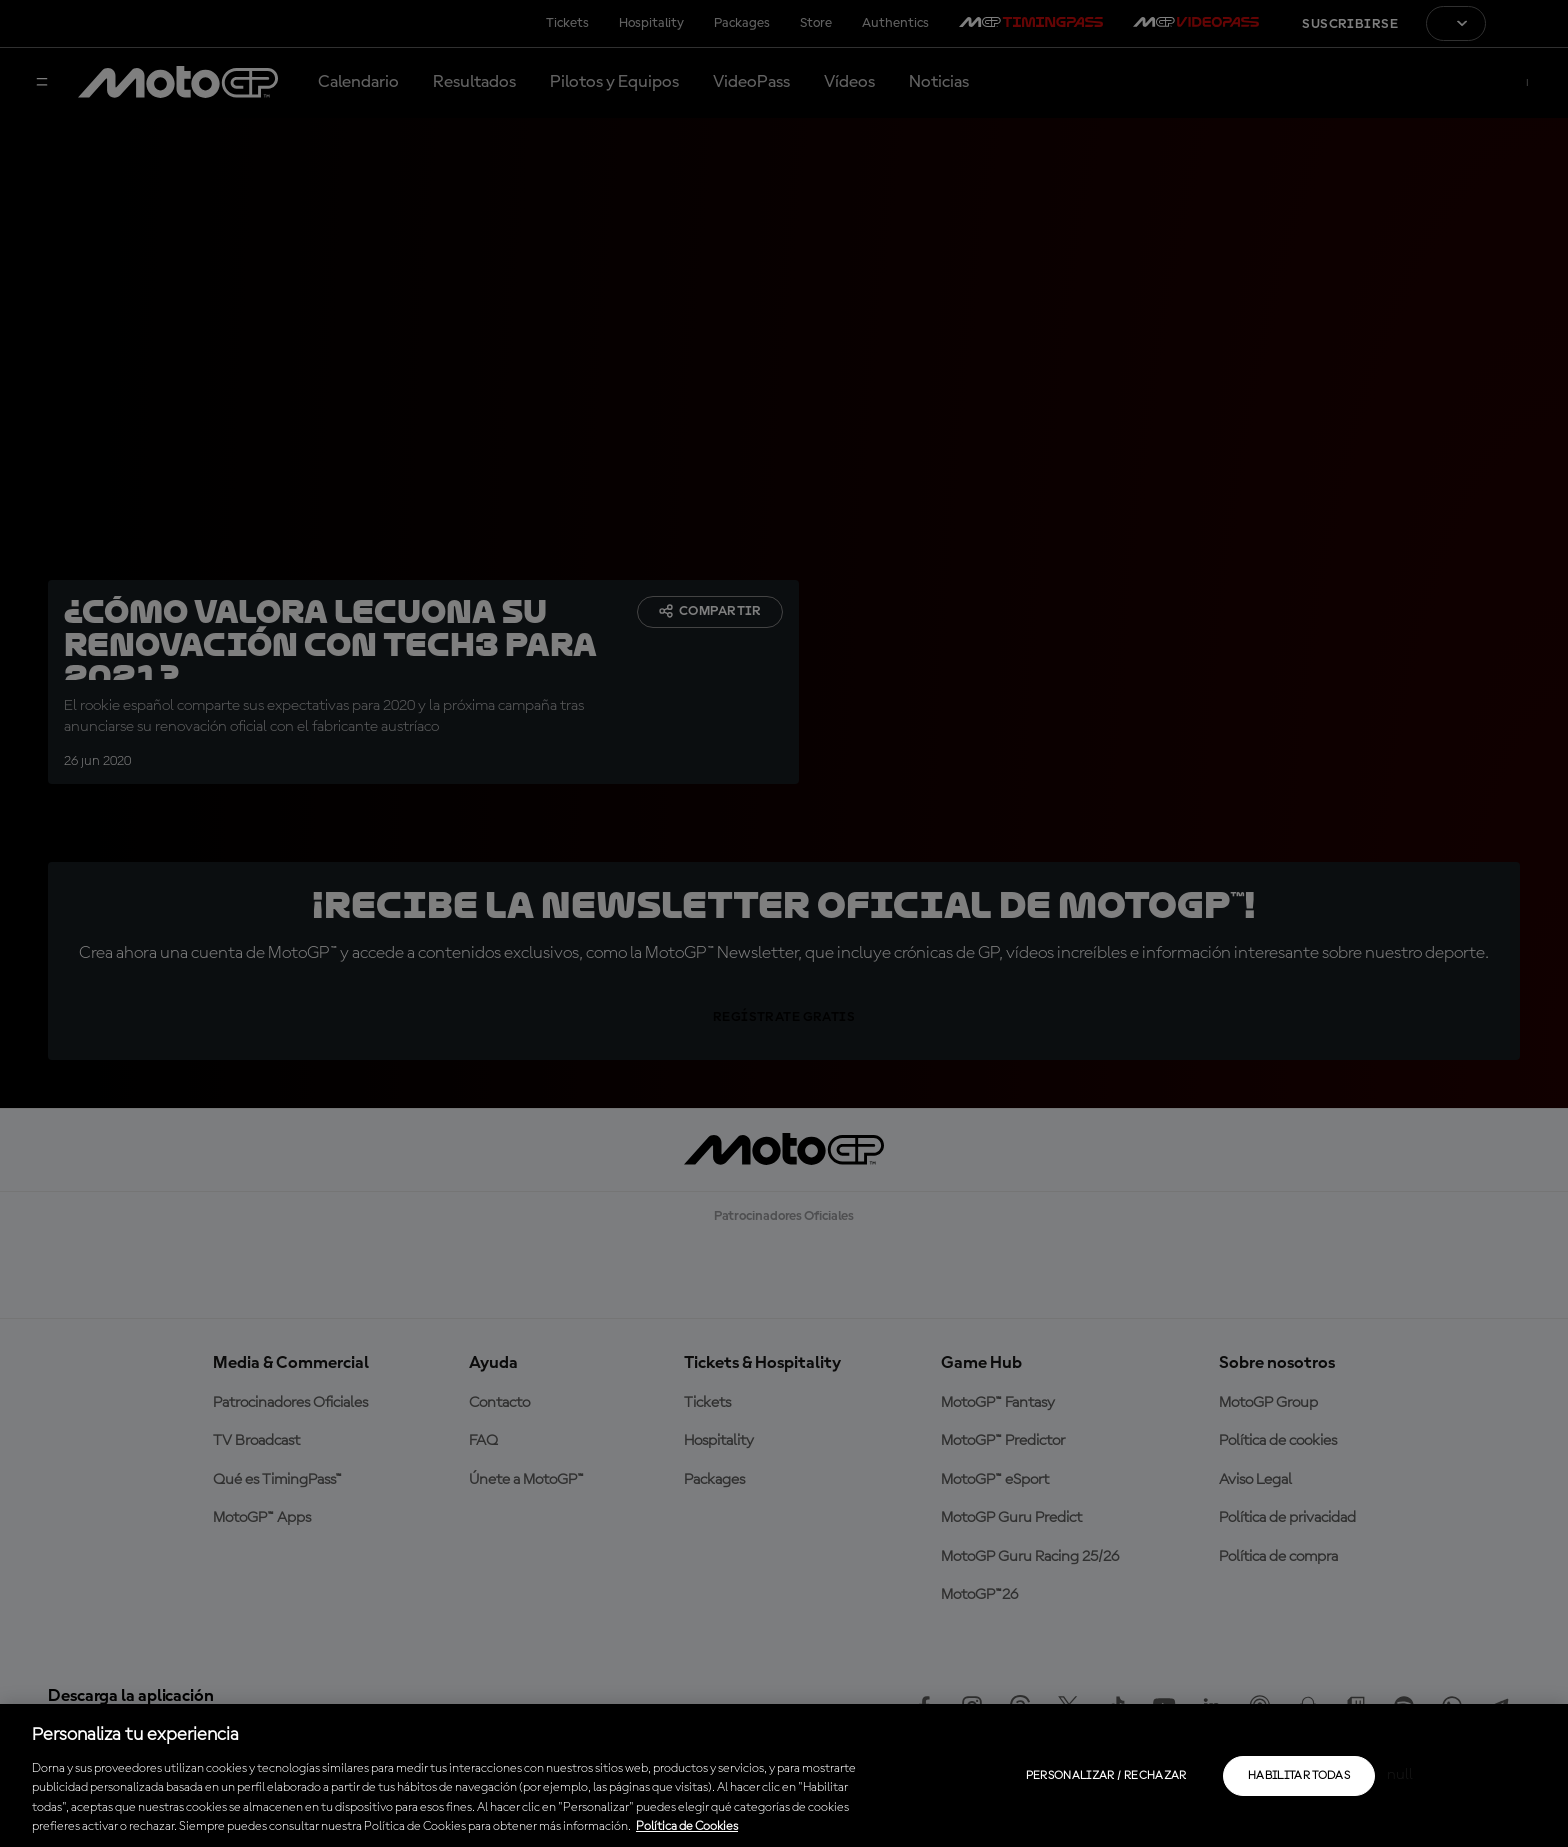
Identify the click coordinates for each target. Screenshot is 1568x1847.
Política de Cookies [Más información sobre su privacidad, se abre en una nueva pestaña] (687, 1826)
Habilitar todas (1299, 1776)
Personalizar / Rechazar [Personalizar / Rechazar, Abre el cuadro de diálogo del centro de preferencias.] (1106, 1776)
